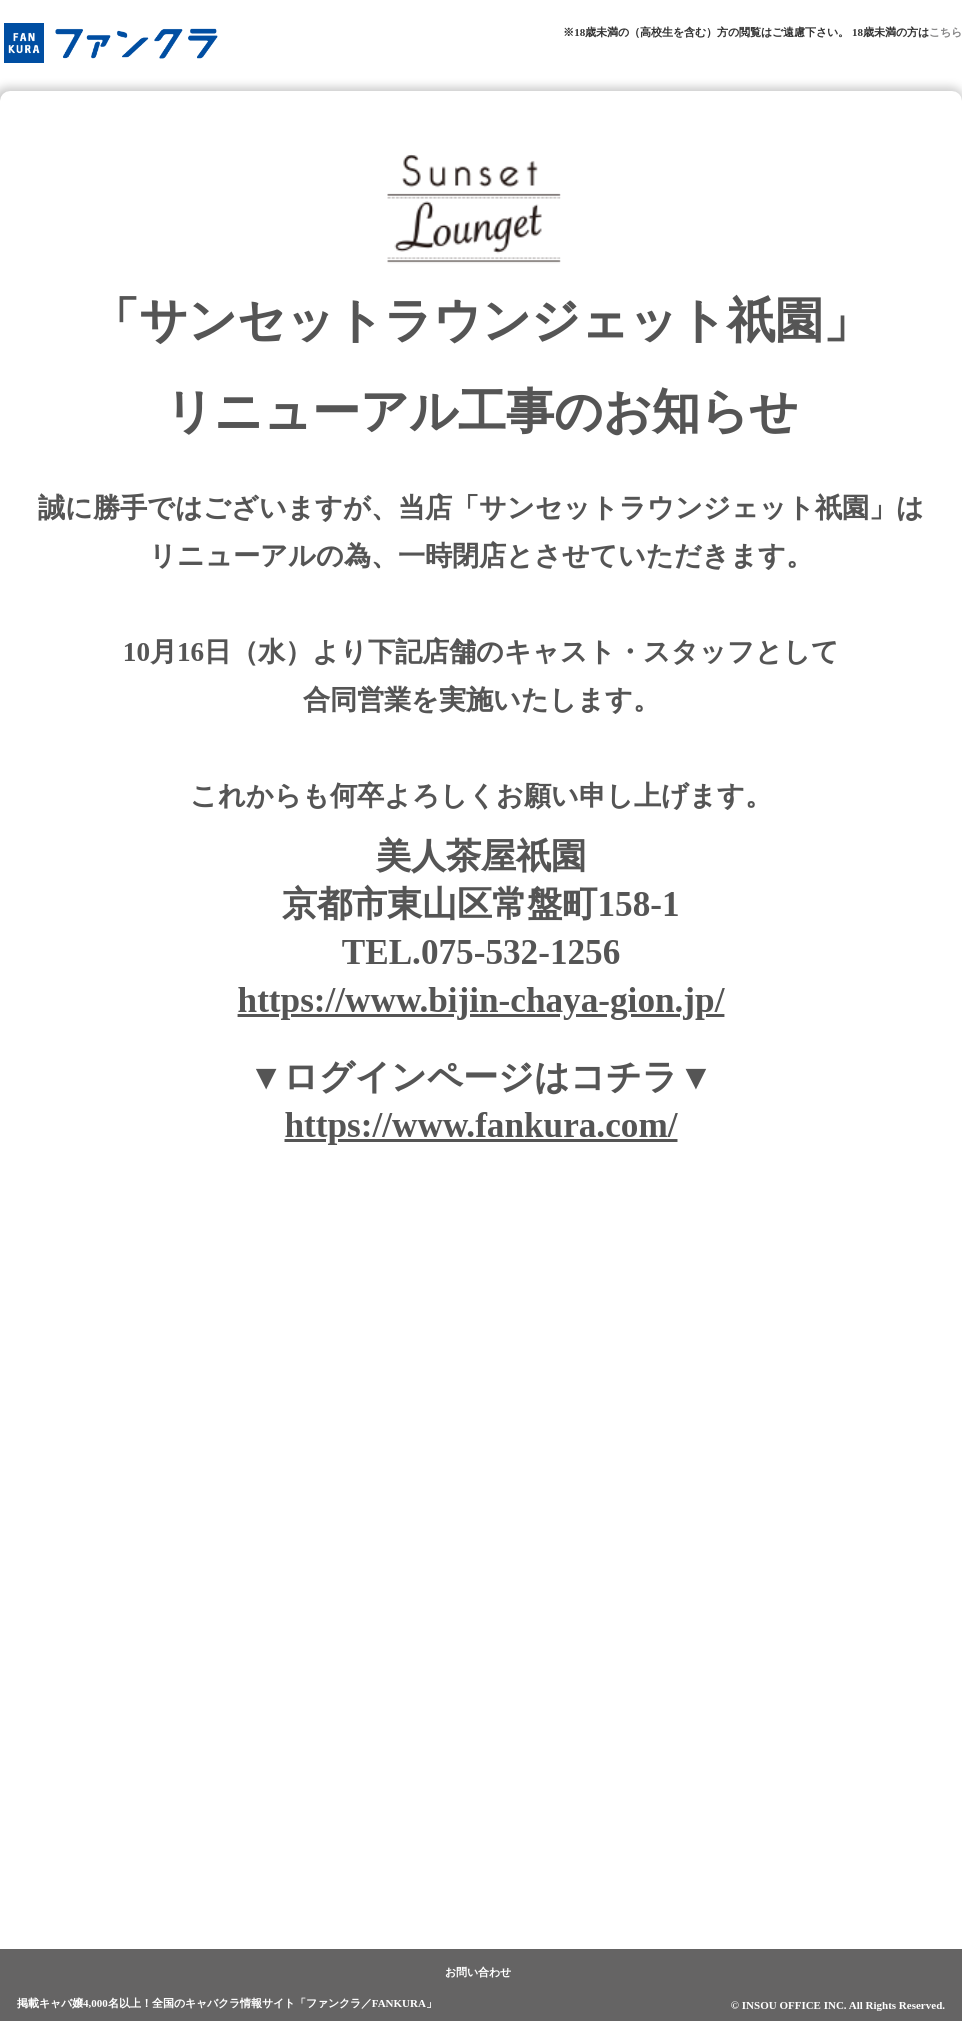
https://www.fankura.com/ (481, 1125)
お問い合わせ (478, 1972)
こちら (945, 32)
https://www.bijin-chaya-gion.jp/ (481, 1000)
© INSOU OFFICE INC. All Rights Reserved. (838, 2005)
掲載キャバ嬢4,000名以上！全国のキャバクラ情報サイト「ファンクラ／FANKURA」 (227, 2003)
